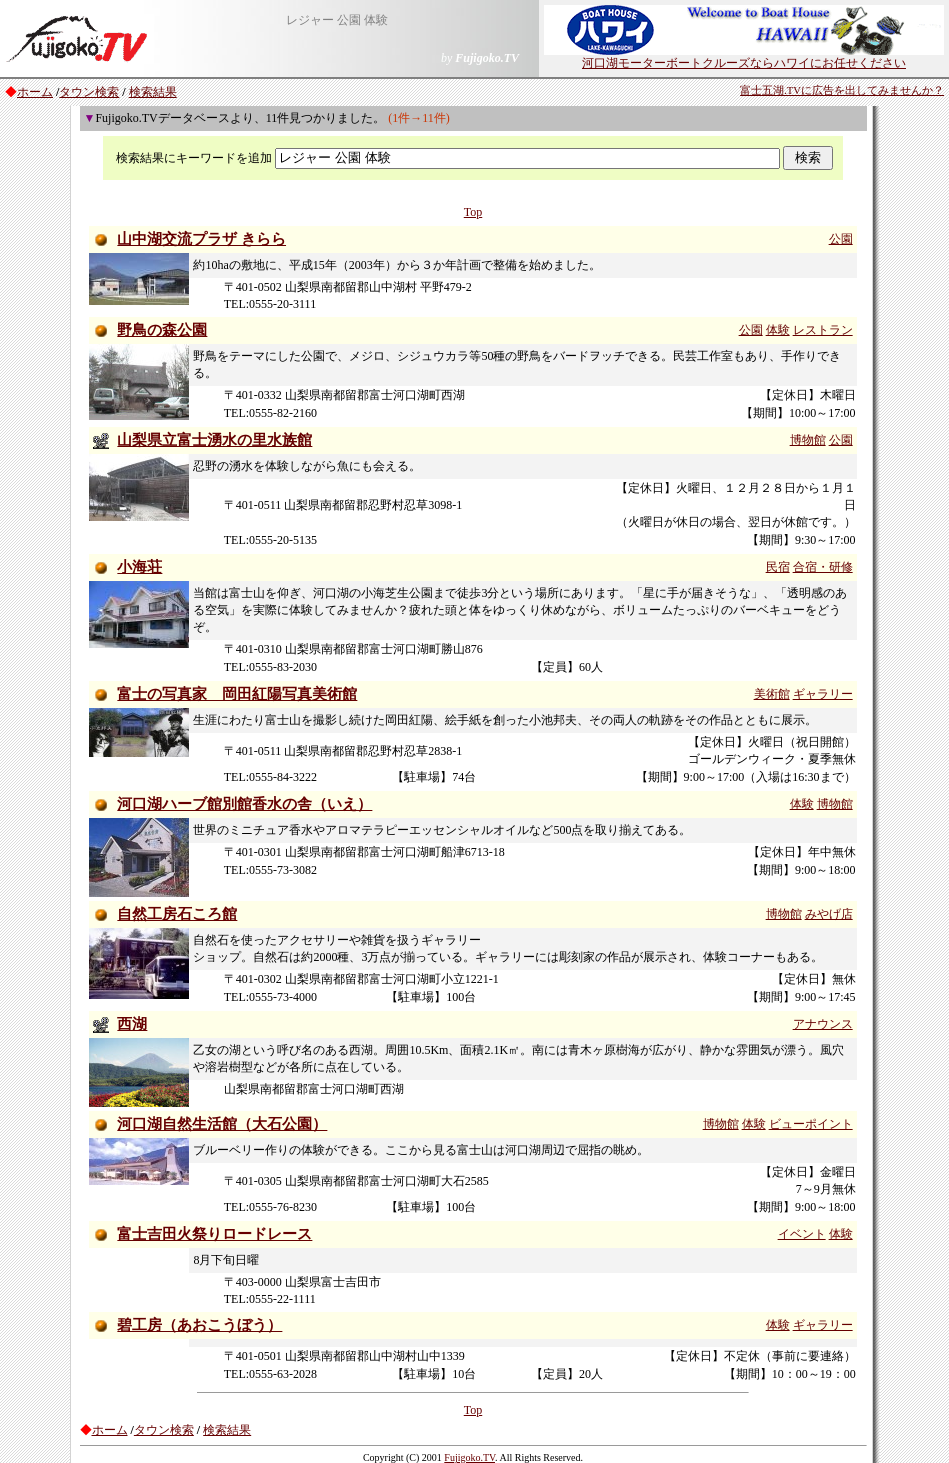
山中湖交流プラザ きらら (201, 239)
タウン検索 (89, 92)
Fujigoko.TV (469, 1457)
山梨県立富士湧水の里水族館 (214, 440)
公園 (841, 239)
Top (473, 212)
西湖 (132, 1024)
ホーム (35, 92)
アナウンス (823, 1024)
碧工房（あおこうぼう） (199, 1325)
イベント (802, 1234)
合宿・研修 (823, 567)
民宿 (778, 567)
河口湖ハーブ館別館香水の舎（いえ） (244, 804)
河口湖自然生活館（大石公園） (222, 1124)
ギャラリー (823, 694)
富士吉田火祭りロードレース (214, 1234)
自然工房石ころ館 (177, 914)
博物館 (808, 440)
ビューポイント (811, 1124)
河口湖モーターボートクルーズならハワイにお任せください (744, 57)
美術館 (772, 694)
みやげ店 (829, 914)
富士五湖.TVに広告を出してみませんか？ (842, 90)
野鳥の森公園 (162, 330)
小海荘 (139, 567)
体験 (778, 330)
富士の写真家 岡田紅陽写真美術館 (237, 694)
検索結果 (153, 92)
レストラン (823, 330)
